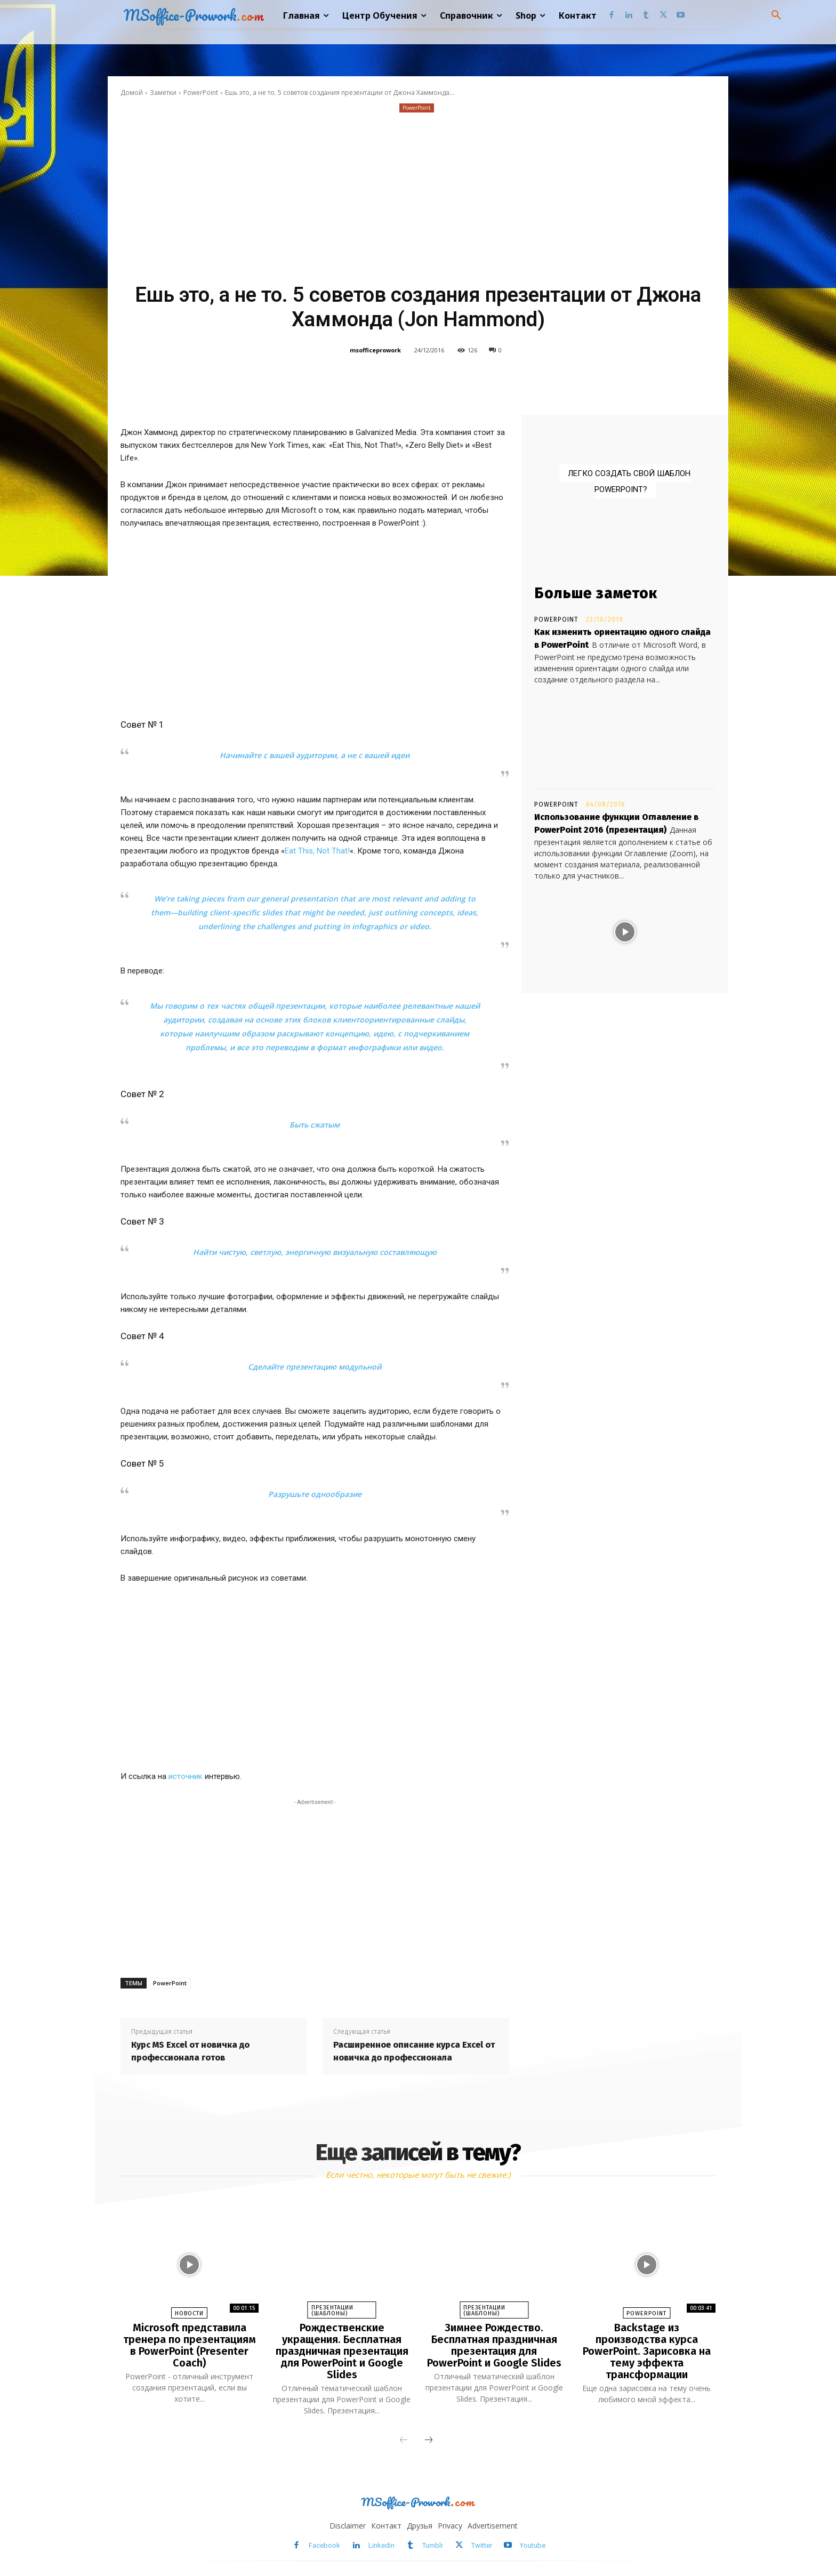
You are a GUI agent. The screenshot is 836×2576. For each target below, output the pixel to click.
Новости (189, 2313)
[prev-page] (403, 2440)
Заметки (163, 92)
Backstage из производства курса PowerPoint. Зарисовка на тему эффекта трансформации (647, 2351)
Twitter (481, 2545)
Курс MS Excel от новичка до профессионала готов (190, 2051)
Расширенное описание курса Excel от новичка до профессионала (414, 2051)
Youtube (532, 2545)
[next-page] (428, 2440)
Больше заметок (595, 593)
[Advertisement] (418, 195)
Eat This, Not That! (317, 851)
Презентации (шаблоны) (332, 2310)
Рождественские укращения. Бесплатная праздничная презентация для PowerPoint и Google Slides (342, 2351)
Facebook (324, 2545)
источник (185, 1776)
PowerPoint (200, 92)
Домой (131, 92)
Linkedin (381, 2545)
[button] (776, 15)
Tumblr (432, 2545)
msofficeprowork (375, 350)
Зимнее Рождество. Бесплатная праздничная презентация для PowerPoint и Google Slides (494, 2345)
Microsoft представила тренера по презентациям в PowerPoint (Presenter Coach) (189, 2345)
